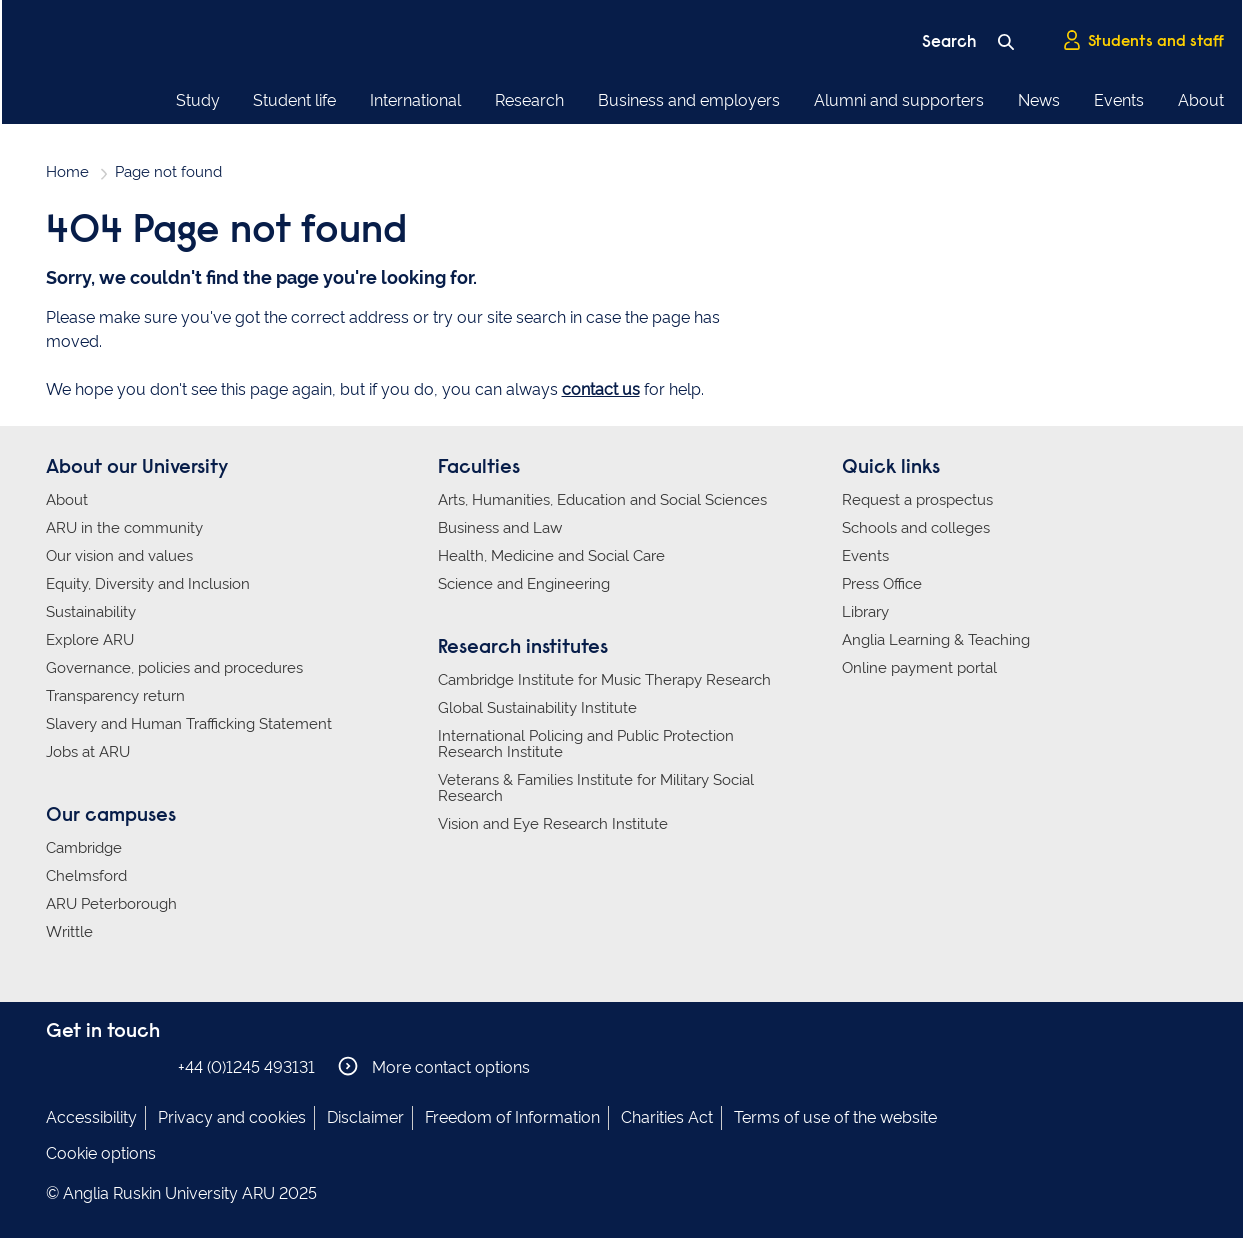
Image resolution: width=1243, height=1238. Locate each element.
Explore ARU (90, 640)
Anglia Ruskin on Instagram (89, 1066)
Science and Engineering (524, 584)
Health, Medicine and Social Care (551, 556)
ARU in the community (124, 528)
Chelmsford (86, 876)
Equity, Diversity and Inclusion (148, 584)
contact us (601, 389)
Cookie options (101, 1153)
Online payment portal (919, 668)
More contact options (434, 1066)
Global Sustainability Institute (537, 708)
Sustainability (91, 612)
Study (198, 100)
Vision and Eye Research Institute (553, 824)
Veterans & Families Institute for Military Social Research (596, 788)
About (1201, 100)
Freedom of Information (512, 1117)
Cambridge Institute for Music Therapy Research (604, 680)
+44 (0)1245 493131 (246, 1067)
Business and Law (500, 528)
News (1039, 100)
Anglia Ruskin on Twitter (119, 1066)
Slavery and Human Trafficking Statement (189, 724)
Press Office (882, 584)
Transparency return (115, 696)
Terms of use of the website (835, 1117)
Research (529, 100)
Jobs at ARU (88, 752)
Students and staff (1143, 41)
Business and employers (689, 100)
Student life (294, 100)
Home (67, 172)
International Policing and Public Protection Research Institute (586, 744)
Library (865, 612)
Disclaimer (365, 1117)
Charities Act (667, 1117)
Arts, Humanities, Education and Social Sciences (602, 500)
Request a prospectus (917, 500)
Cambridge (84, 848)
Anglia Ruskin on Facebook (59, 1066)
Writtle (69, 932)
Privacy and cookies (232, 1117)
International (415, 100)
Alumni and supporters (899, 100)
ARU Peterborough (111, 904)
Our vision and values (119, 556)
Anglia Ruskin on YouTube (149, 1066)
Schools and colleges (916, 528)
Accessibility (91, 1117)
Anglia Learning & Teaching (936, 640)
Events (1119, 100)
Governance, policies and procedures (174, 668)
